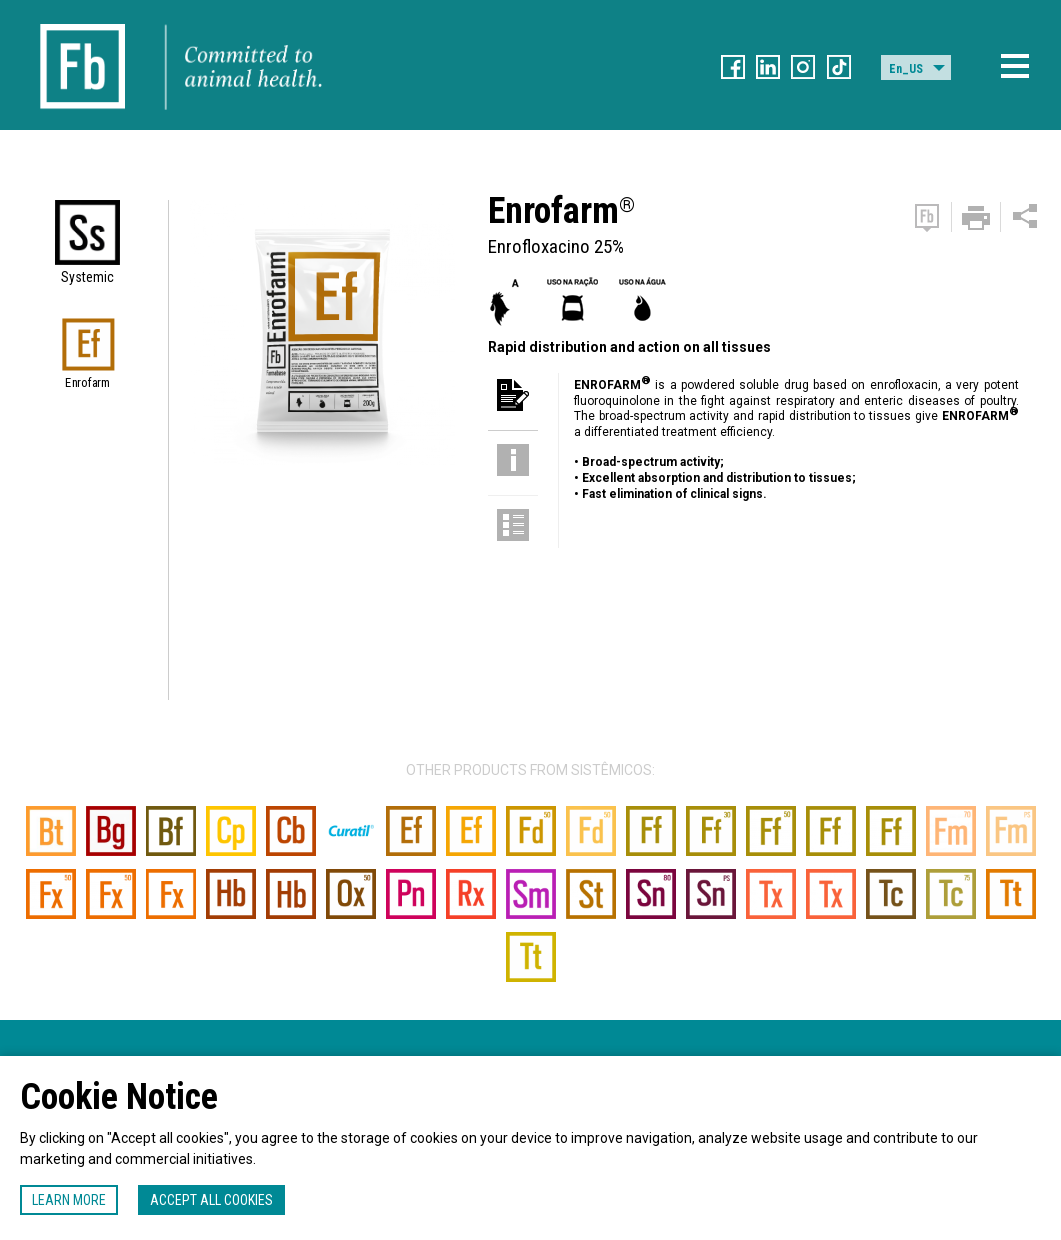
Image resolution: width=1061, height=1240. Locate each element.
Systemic (87, 277)
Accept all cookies (211, 1200)
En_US (906, 69)
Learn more (69, 1200)
